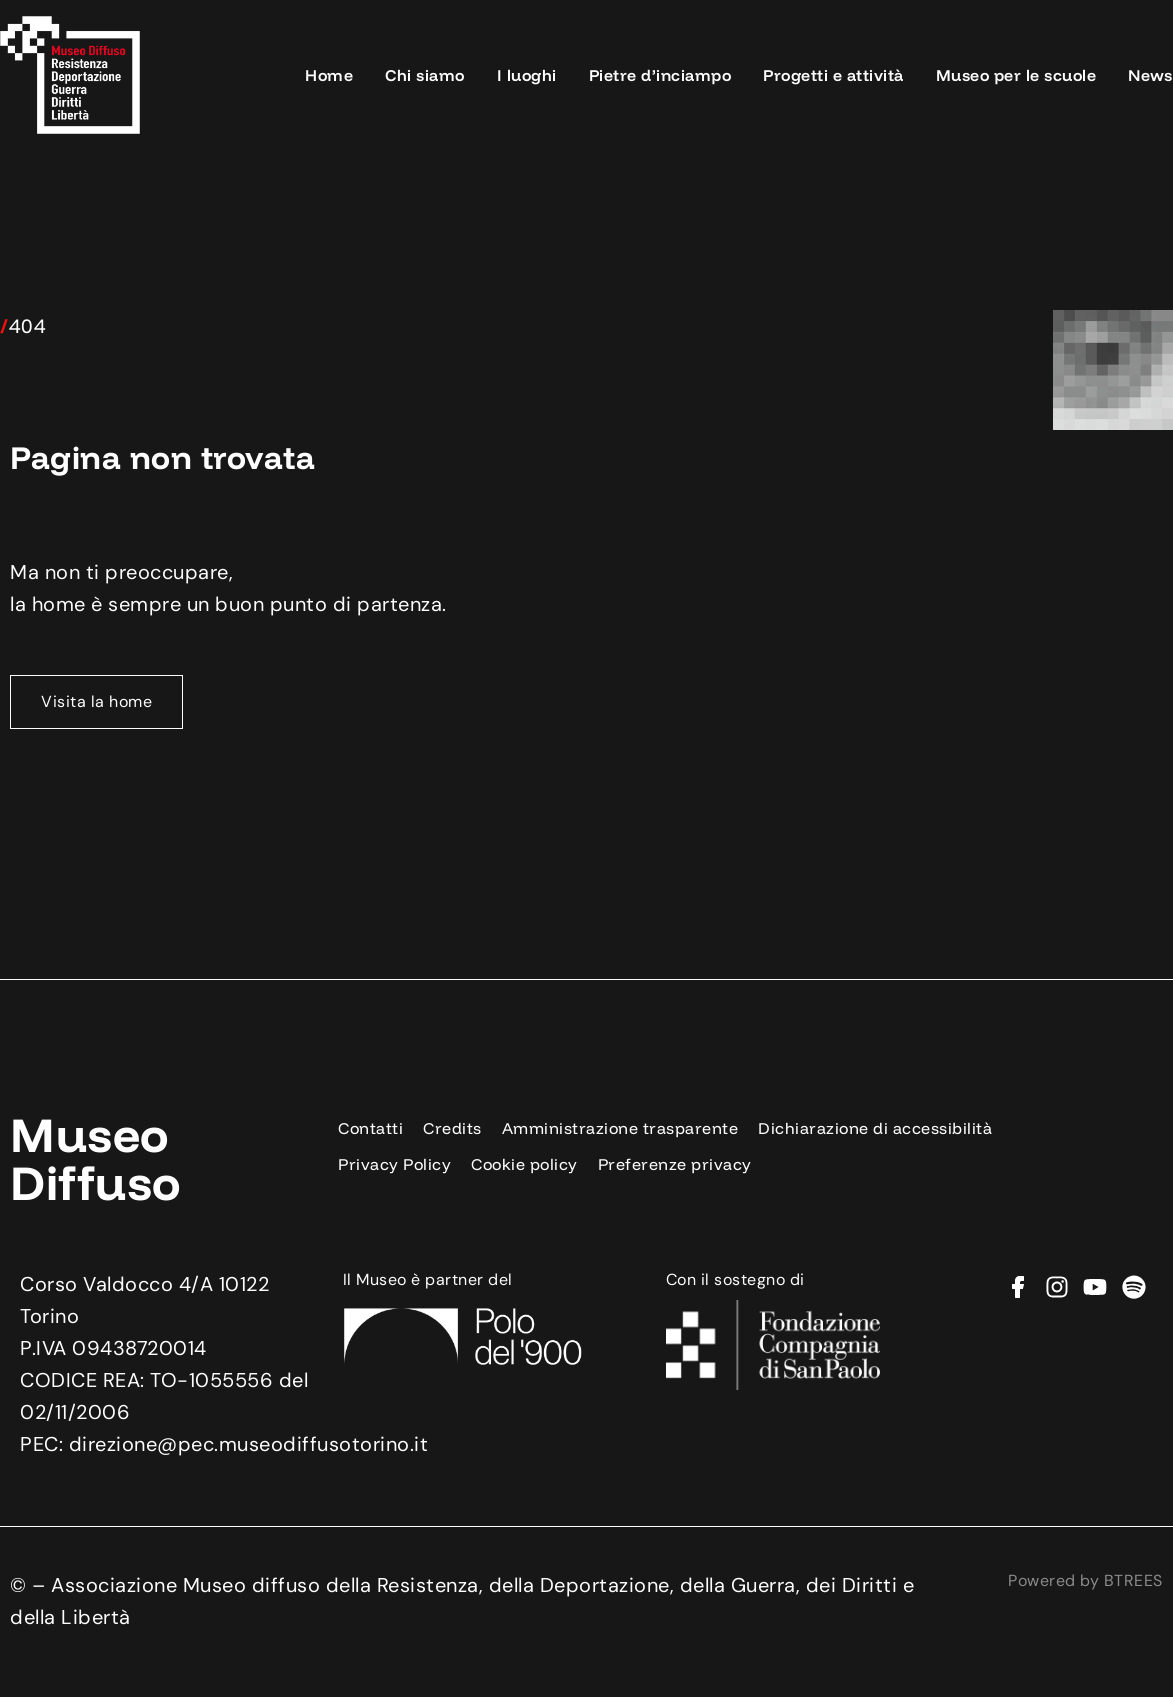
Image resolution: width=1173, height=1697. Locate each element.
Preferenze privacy (675, 1164)
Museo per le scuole (1016, 75)
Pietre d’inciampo (660, 75)
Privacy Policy (394, 1164)
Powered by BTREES (1085, 1580)
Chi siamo (425, 75)
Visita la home (96, 701)
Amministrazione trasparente (620, 1128)
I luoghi (527, 75)
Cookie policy (524, 1164)
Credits (452, 1128)
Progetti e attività (833, 75)
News (1150, 75)
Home (329, 75)
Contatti (370, 1128)
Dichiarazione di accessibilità (875, 1128)
